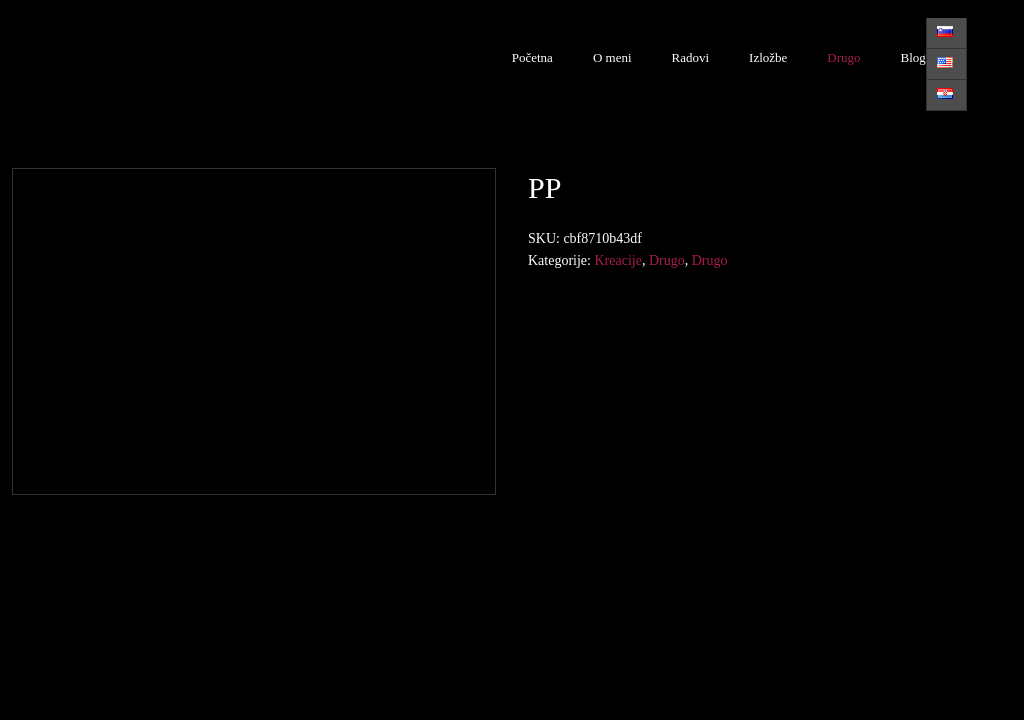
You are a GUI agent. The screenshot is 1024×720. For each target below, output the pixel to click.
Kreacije (617, 260)
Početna (532, 57)
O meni (612, 57)
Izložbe (768, 57)
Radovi (691, 57)
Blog (913, 57)
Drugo (843, 57)
